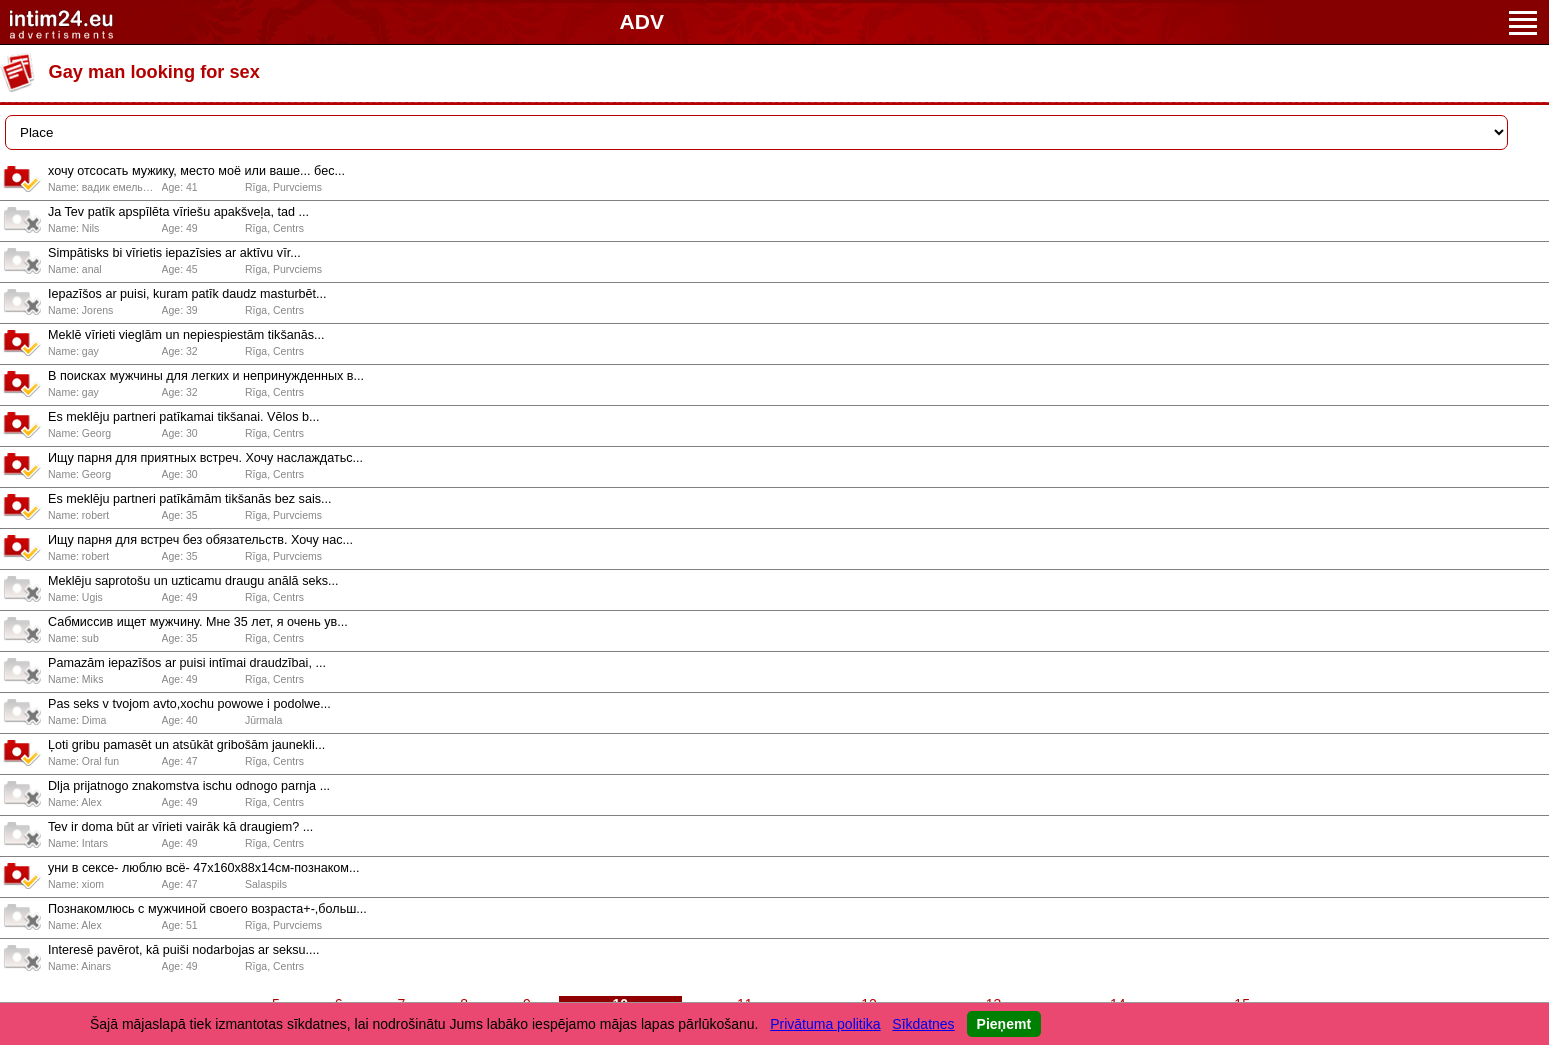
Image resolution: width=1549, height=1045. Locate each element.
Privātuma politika (825, 1024)
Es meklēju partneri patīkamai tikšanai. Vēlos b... (184, 417)
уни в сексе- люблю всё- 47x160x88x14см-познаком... (204, 868)
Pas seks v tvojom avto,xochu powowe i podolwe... (189, 704)
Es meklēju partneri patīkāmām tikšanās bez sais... (189, 499)
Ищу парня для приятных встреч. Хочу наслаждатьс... (205, 458)
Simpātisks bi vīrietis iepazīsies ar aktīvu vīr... (174, 253)
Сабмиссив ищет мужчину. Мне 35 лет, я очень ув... (198, 622)
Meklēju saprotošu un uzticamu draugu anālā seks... (193, 581)
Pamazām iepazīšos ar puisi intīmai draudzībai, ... (187, 663)
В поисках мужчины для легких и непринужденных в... (206, 376)
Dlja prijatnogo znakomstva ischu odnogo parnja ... (189, 786)
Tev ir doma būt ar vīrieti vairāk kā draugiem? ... (180, 827)
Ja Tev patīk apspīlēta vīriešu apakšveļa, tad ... (178, 212)
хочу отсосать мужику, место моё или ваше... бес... (196, 171)
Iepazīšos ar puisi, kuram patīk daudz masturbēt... (187, 294)
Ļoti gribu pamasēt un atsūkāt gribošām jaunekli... (186, 745)
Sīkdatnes (923, 1024)
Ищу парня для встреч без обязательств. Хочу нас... (200, 540)
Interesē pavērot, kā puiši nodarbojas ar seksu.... (184, 950)
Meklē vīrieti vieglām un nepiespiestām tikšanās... (186, 335)
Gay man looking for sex (154, 72)
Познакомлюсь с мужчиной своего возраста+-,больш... (207, 909)
